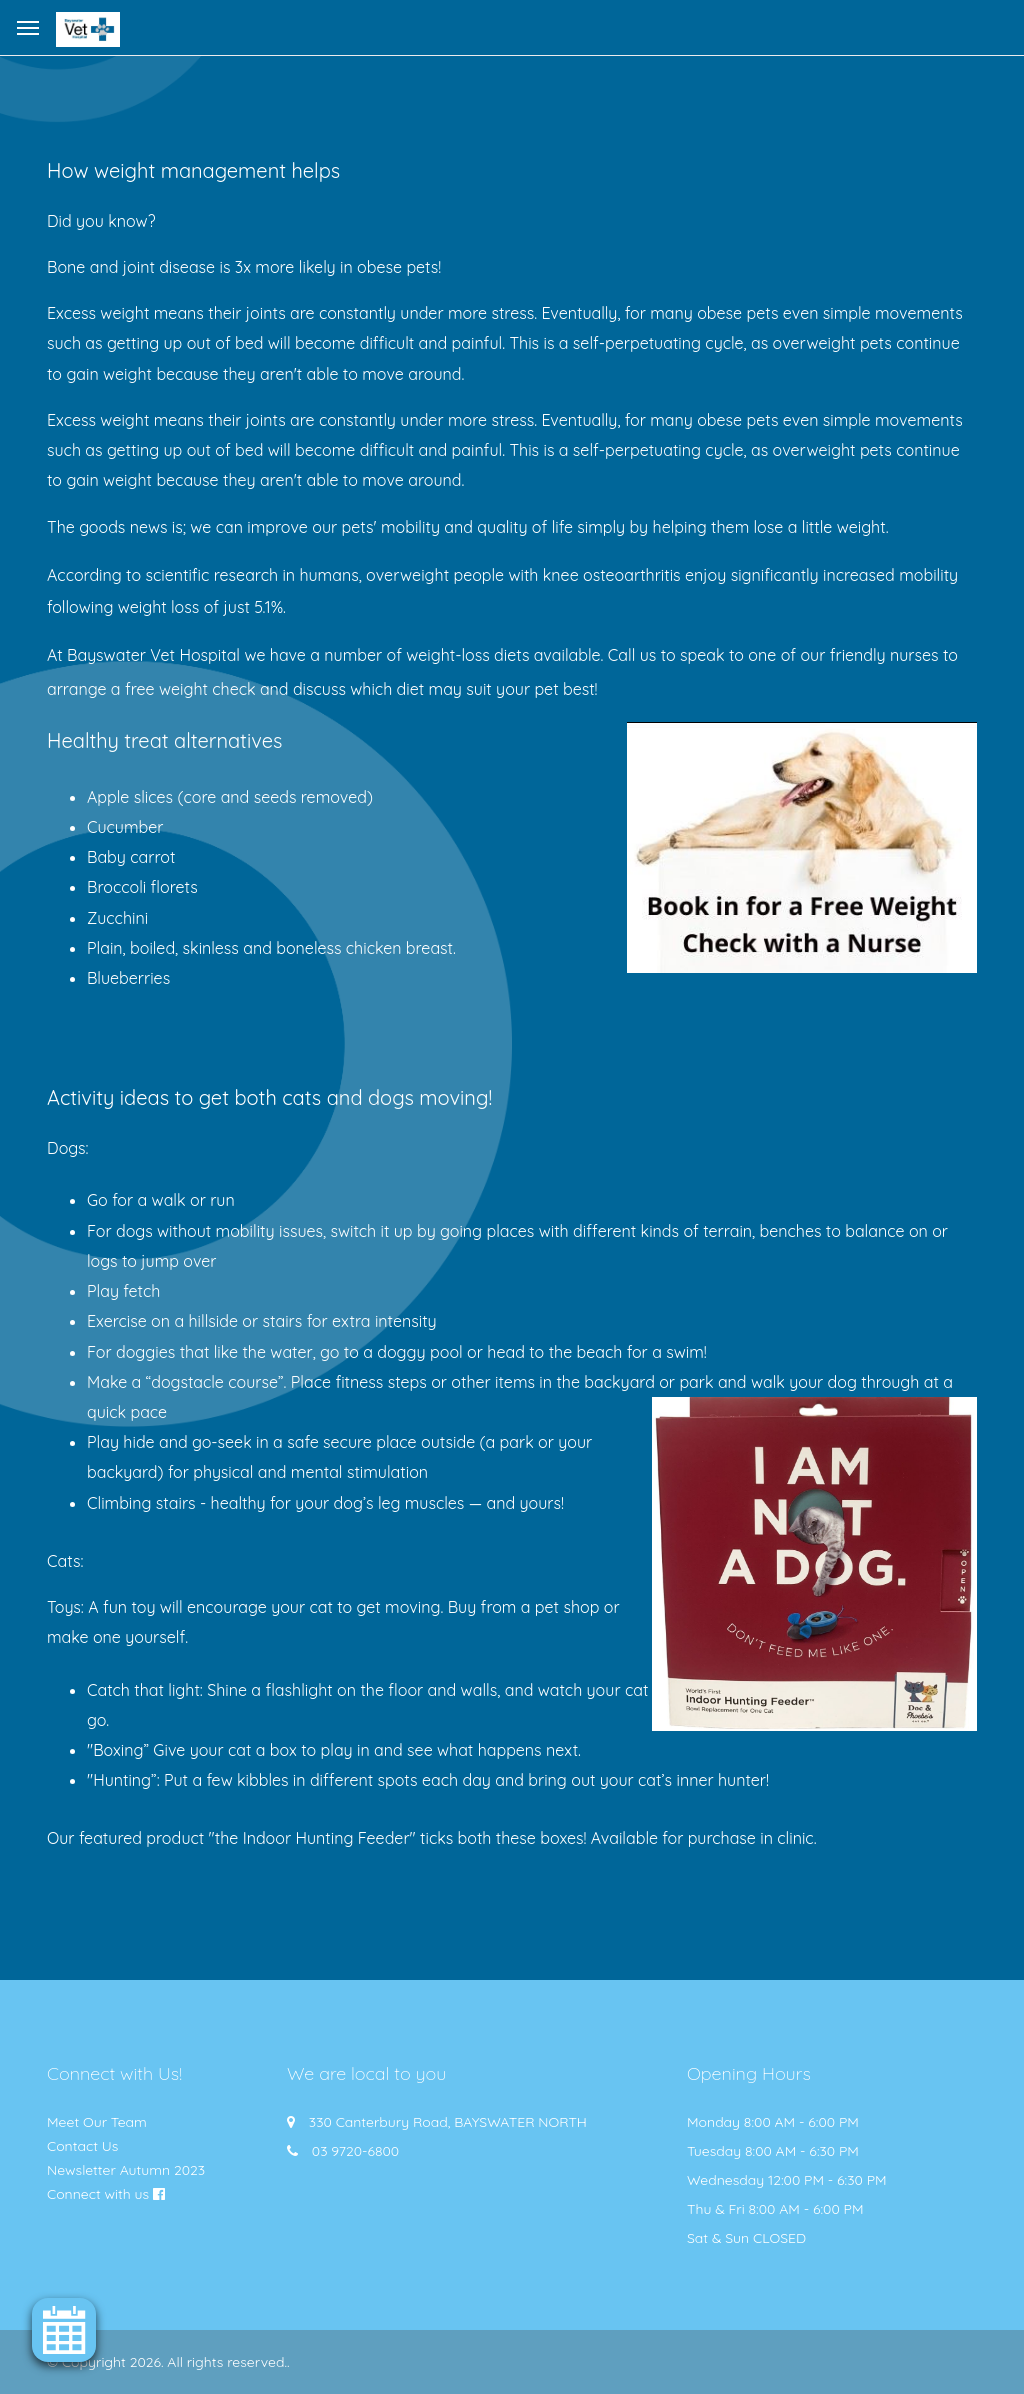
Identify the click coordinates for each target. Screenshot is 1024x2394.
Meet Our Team (97, 2122)
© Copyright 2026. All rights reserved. (167, 2362)
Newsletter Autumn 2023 (126, 2170)
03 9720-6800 (355, 2151)
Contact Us (82, 2146)
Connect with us (98, 2194)
